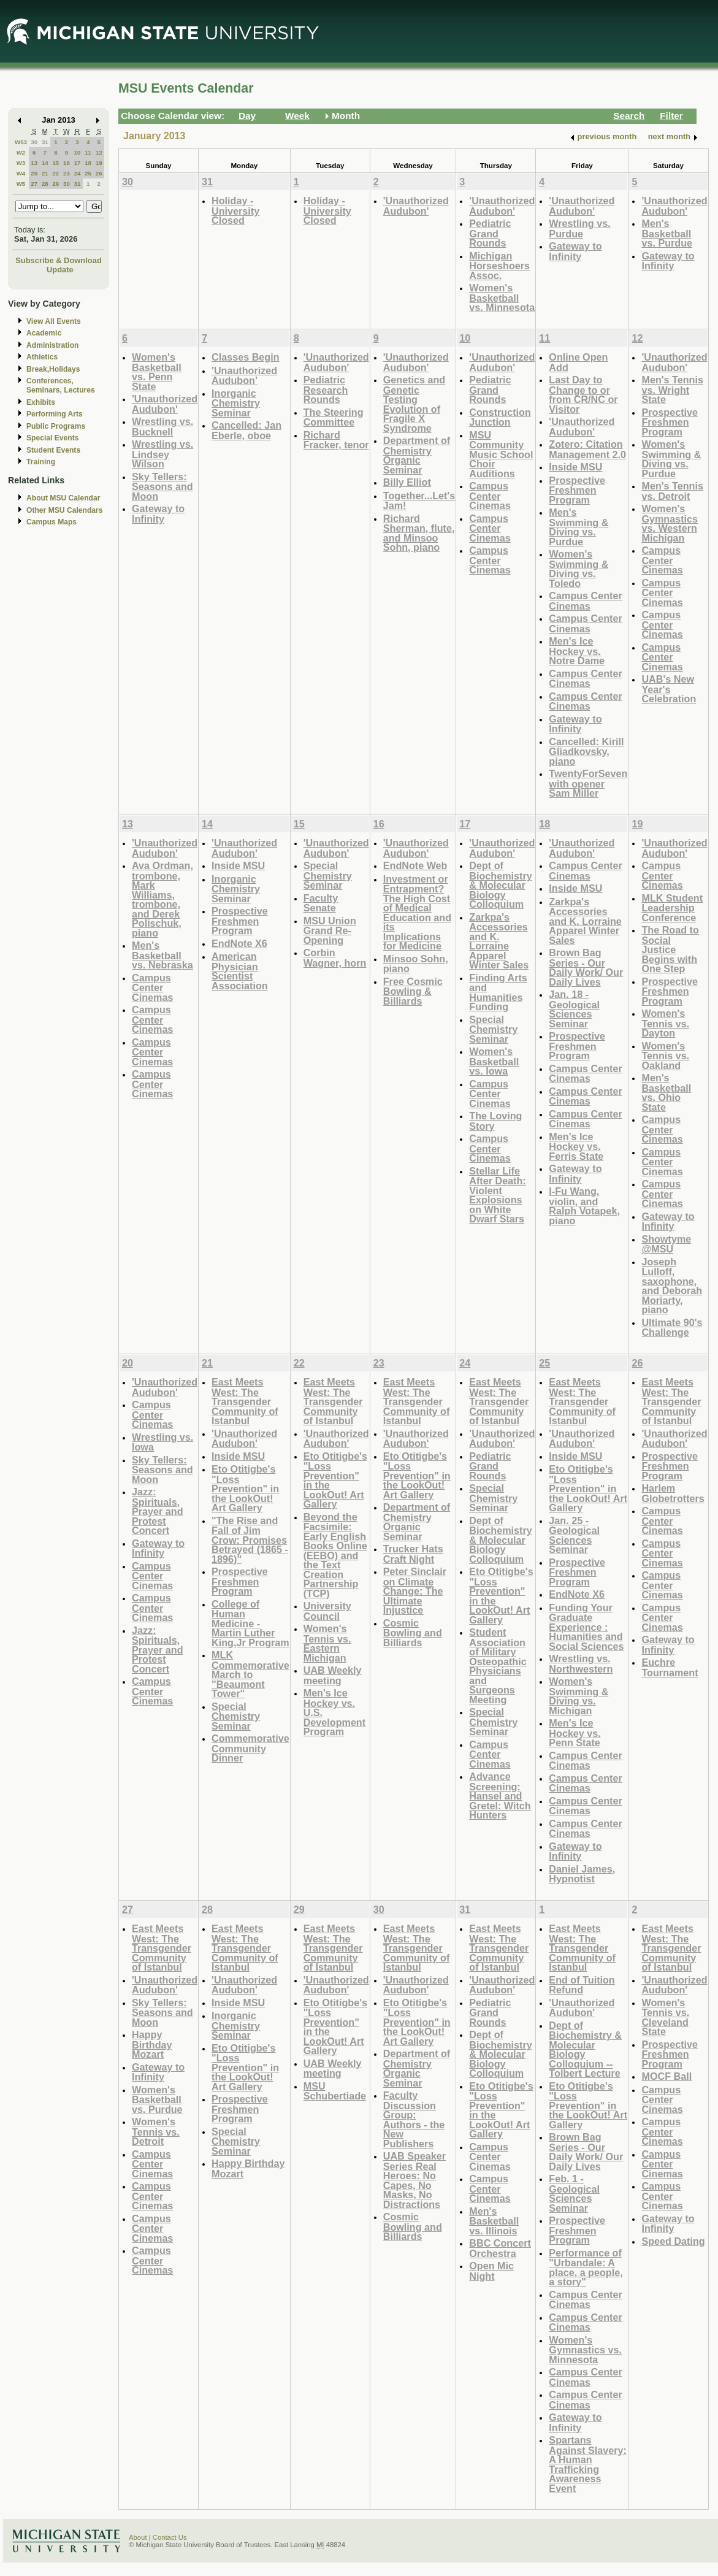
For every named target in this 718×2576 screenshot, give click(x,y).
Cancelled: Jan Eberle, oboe (246, 430)
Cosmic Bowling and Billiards (412, 1632)
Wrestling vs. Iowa (162, 1442)
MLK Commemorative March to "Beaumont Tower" (250, 1674)
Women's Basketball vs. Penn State (156, 371)
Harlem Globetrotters (672, 1493)
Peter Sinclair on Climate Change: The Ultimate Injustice (414, 1591)
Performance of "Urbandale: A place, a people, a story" (585, 2267)
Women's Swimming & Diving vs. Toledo (578, 568)
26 (99, 173)
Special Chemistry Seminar (328, 875)
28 (45, 183)
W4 (21, 173)
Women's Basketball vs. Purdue (157, 2099)
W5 (21, 183)
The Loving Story (495, 1121)
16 (66, 162)
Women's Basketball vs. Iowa (494, 1061)
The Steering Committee (334, 417)
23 (66, 173)
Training (40, 462)
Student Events (53, 450)
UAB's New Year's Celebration (668, 688)
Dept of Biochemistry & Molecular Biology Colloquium (500, 885)
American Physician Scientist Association (240, 971)
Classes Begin (245, 356)
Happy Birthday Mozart (152, 2044)
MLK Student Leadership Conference (672, 907)
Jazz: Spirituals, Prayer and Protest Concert (157, 1511)
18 (88, 162)
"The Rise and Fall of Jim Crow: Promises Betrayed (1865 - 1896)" (250, 1540)
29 (55, 183)
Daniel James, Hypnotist (582, 1874)
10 (77, 152)
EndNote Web (415, 865)
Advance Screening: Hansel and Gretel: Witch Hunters (499, 1795)
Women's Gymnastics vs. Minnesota (585, 2349)
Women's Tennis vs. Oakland (665, 1055)
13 (34, 162)
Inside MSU (575, 466)
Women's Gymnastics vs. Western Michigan (669, 523)
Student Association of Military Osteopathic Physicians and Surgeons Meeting (497, 1666)
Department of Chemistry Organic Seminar (417, 455)
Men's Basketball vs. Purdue (666, 233)
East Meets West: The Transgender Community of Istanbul (245, 1401)
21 (45, 173)
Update (60, 269)
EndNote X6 (239, 943)
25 (88, 173)
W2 (21, 152)
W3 (21, 162)
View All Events (53, 321)
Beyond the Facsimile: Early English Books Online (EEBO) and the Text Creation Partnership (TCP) (335, 1555)
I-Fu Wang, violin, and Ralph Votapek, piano (584, 1206)
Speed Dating (673, 2241)
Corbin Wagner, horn (335, 957)
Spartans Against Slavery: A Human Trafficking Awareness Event (588, 2464)
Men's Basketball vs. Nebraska (162, 955)
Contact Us (170, 2537)
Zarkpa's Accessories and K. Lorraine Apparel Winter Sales (499, 941)
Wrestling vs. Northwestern (581, 1663)
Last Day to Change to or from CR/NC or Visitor (583, 394)
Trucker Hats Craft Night (413, 1554)
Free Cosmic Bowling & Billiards (413, 991)
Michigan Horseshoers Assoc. (499, 265)
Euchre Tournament (669, 1667)
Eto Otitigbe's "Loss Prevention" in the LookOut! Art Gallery (245, 1488)
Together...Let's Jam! (419, 501)
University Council (327, 1611)
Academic (43, 333)
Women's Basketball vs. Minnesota (502, 297)
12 (99, 152)
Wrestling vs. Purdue (579, 228)
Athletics (42, 357)
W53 (21, 142)
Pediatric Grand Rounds (490, 233)
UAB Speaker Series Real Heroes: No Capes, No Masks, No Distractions (414, 2180)
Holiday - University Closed (235, 210)
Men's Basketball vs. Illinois (494, 2221)
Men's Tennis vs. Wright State (672, 389)
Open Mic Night (491, 2271)
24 (77, 173)
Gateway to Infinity (575, 251)
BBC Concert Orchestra (500, 2248)
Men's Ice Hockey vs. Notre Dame (577, 650)
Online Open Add (578, 362)
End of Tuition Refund (581, 1985)
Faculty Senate (321, 903)
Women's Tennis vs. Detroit (156, 2131)
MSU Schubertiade (335, 2091)
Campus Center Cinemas (489, 495)
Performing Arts (54, 414)
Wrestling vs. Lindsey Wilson (162, 454)
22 (55, 173)
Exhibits (40, 402)
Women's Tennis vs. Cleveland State (665, 2017)
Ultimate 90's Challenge (671, 1327)
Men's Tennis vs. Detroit (672, 491)
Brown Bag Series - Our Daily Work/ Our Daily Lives (586, 967)
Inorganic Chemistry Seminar (236, 403)
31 (45, 142)
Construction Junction (500, 417)
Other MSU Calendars (64, 510)
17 (77, 162)
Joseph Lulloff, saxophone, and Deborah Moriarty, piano (671, 1286)
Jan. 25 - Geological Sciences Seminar (574, 1535)
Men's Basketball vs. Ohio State (666, 1092)
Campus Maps (51, 522)
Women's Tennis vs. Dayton (665, 1023)
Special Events (52, 438)
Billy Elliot (407, 482)
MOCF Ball (666, 2076)
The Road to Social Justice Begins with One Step (669, 949)
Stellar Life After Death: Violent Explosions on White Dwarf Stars (497, 1195)
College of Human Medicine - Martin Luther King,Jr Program (250, 1623)
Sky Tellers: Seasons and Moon (162, 486)
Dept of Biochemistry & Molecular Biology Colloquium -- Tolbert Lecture (585, 2049)
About (138, 2537)
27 (34, 183)
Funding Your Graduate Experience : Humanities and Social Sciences (586, 1627)
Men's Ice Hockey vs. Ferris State (576, 1146)
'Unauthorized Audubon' (416, 206)
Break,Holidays (53, 369)
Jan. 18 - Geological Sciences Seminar (574, 1009)
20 (34, 173)
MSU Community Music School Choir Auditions (501, 454)
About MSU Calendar (63, 498)
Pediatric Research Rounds (326, 389)
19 (99, 162)
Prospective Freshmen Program (577, 490)
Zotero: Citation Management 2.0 (587, 449)
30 (34, 142)
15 (55, 162)
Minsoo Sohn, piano (415, 964)
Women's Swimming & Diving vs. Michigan (578, 1696)
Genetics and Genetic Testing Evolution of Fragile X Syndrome (414, 404)
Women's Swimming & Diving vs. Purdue (671, 459)
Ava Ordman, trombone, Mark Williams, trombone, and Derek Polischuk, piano (162, 899)
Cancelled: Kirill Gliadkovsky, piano (586, 751)
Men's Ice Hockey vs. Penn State (574, 1732)
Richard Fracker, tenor (336, 440)
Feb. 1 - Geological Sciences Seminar (574, 2193)
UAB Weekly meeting (333, 1675)
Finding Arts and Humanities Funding (498, 992)
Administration (52, 345)
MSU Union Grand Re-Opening (330, 930)
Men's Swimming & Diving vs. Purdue (578, 527)
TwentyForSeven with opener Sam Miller (588, 783)
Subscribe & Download (58, 260)
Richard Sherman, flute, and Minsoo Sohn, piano (419, 533)
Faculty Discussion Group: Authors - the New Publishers (414, 2119)
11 (88, 152)
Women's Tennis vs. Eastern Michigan (327, 1643)
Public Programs (55, 426)
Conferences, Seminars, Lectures (60, 385)
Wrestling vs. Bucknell (162, 426)
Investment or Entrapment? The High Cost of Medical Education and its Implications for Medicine (417, 912)
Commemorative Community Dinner (250, 1748)
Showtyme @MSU (666, 1244)
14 (45, 162)
